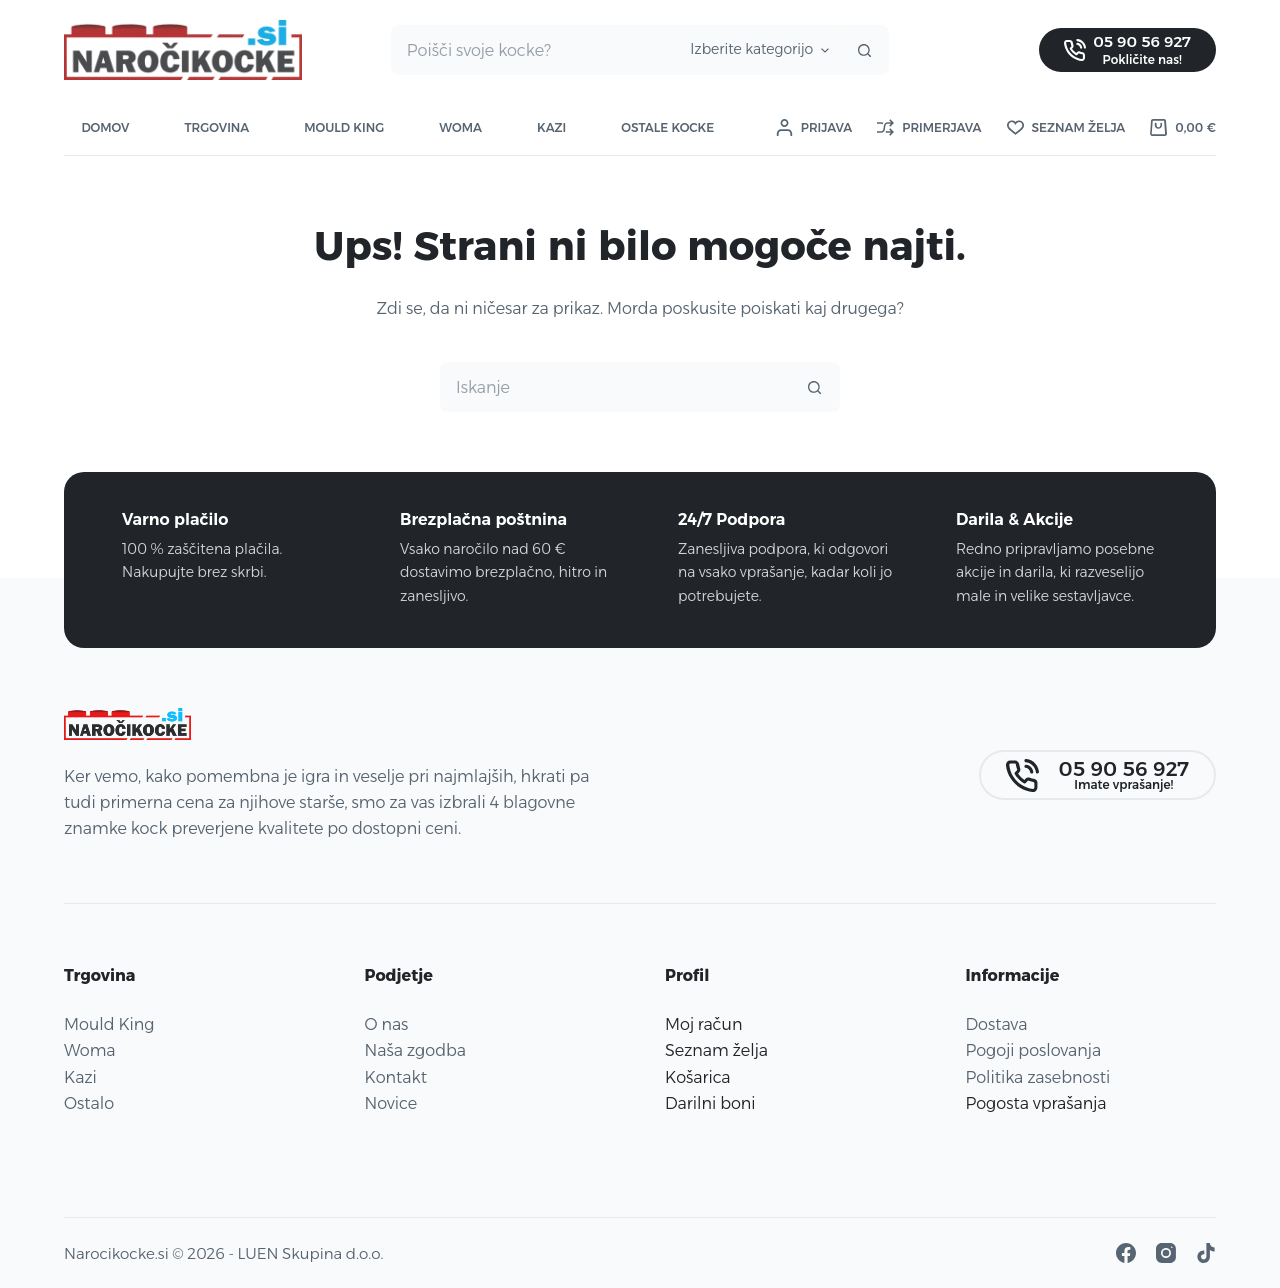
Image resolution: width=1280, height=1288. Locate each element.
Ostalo (89, 1103)
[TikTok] (1206, 1253)
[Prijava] (814, 128)
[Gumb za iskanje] (864, 50)
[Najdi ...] (532, 50)
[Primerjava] (929, 128)
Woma (460, 127)
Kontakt (396, 1077)
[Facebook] (1126, 1253)
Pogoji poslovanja (1034, 1050)
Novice (391, 1103)
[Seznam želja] (1066, 128)
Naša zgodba (416, 1050)
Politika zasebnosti (1038, 1077)
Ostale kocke (667, 127)
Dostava (997, 1024)
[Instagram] (1166, 1253)
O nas (387, 1024)
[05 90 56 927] (1127, 49)
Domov (106, 127)
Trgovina (216, 127)
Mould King (344, 127)
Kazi (551, 127)
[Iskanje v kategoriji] (756, 50)
